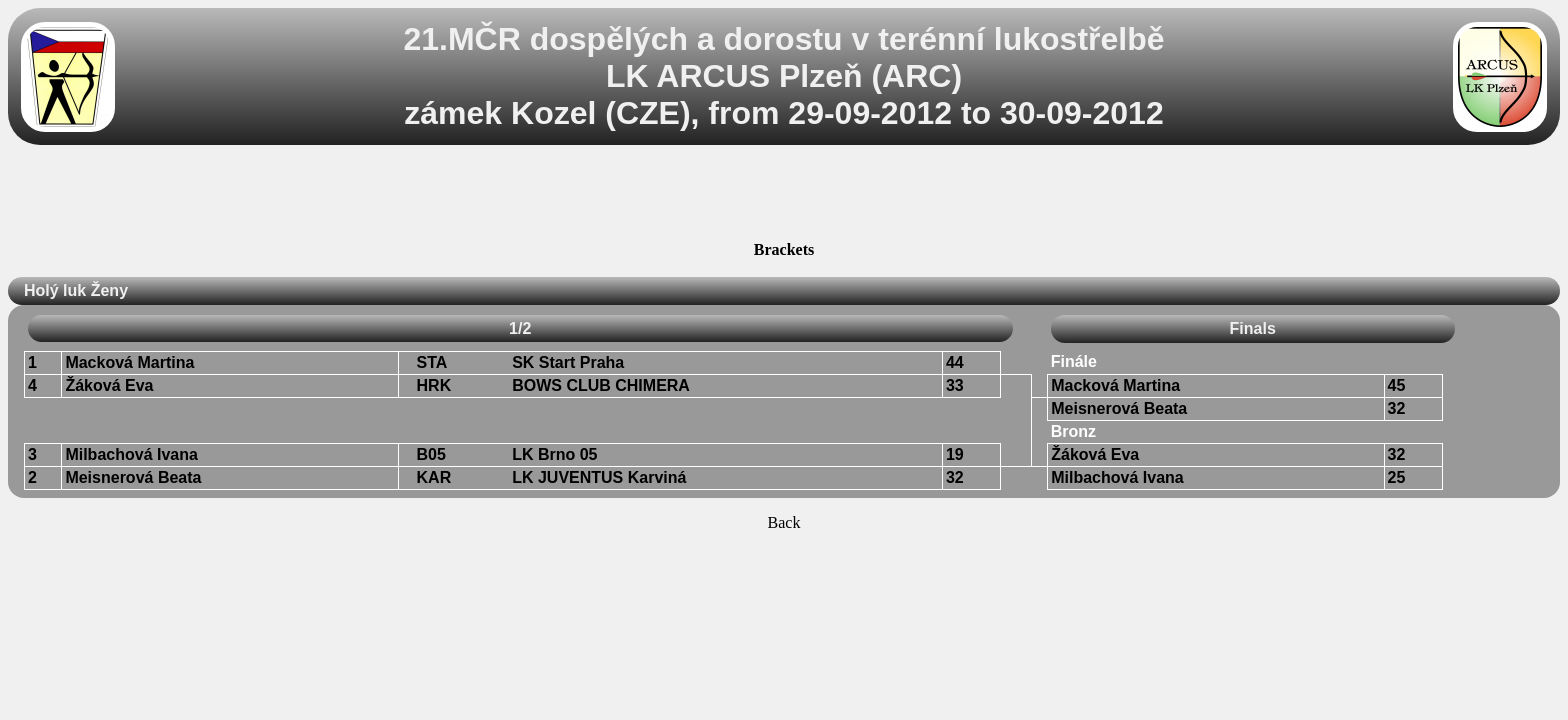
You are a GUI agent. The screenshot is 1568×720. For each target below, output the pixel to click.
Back (784, 522)
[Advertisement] (784, 196)
